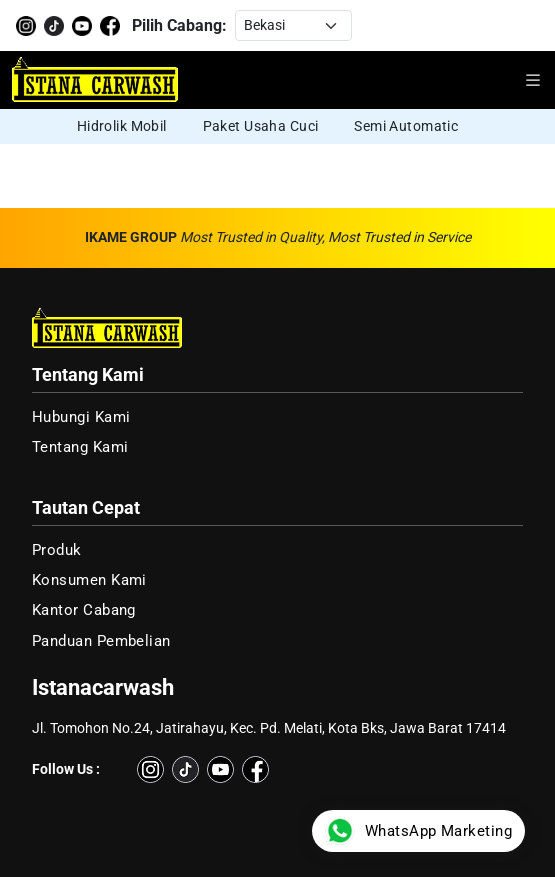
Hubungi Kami (81, 417)
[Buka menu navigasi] (533, 80)
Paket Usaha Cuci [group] (261, 126)
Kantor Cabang (84, 610)
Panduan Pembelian (101, 641)
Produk (57, 550)
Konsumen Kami (89, 580)
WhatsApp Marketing (418, 831)
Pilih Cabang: (179, 25)
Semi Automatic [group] (406, 126)
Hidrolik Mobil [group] (122, 126)
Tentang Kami (80, 447)
